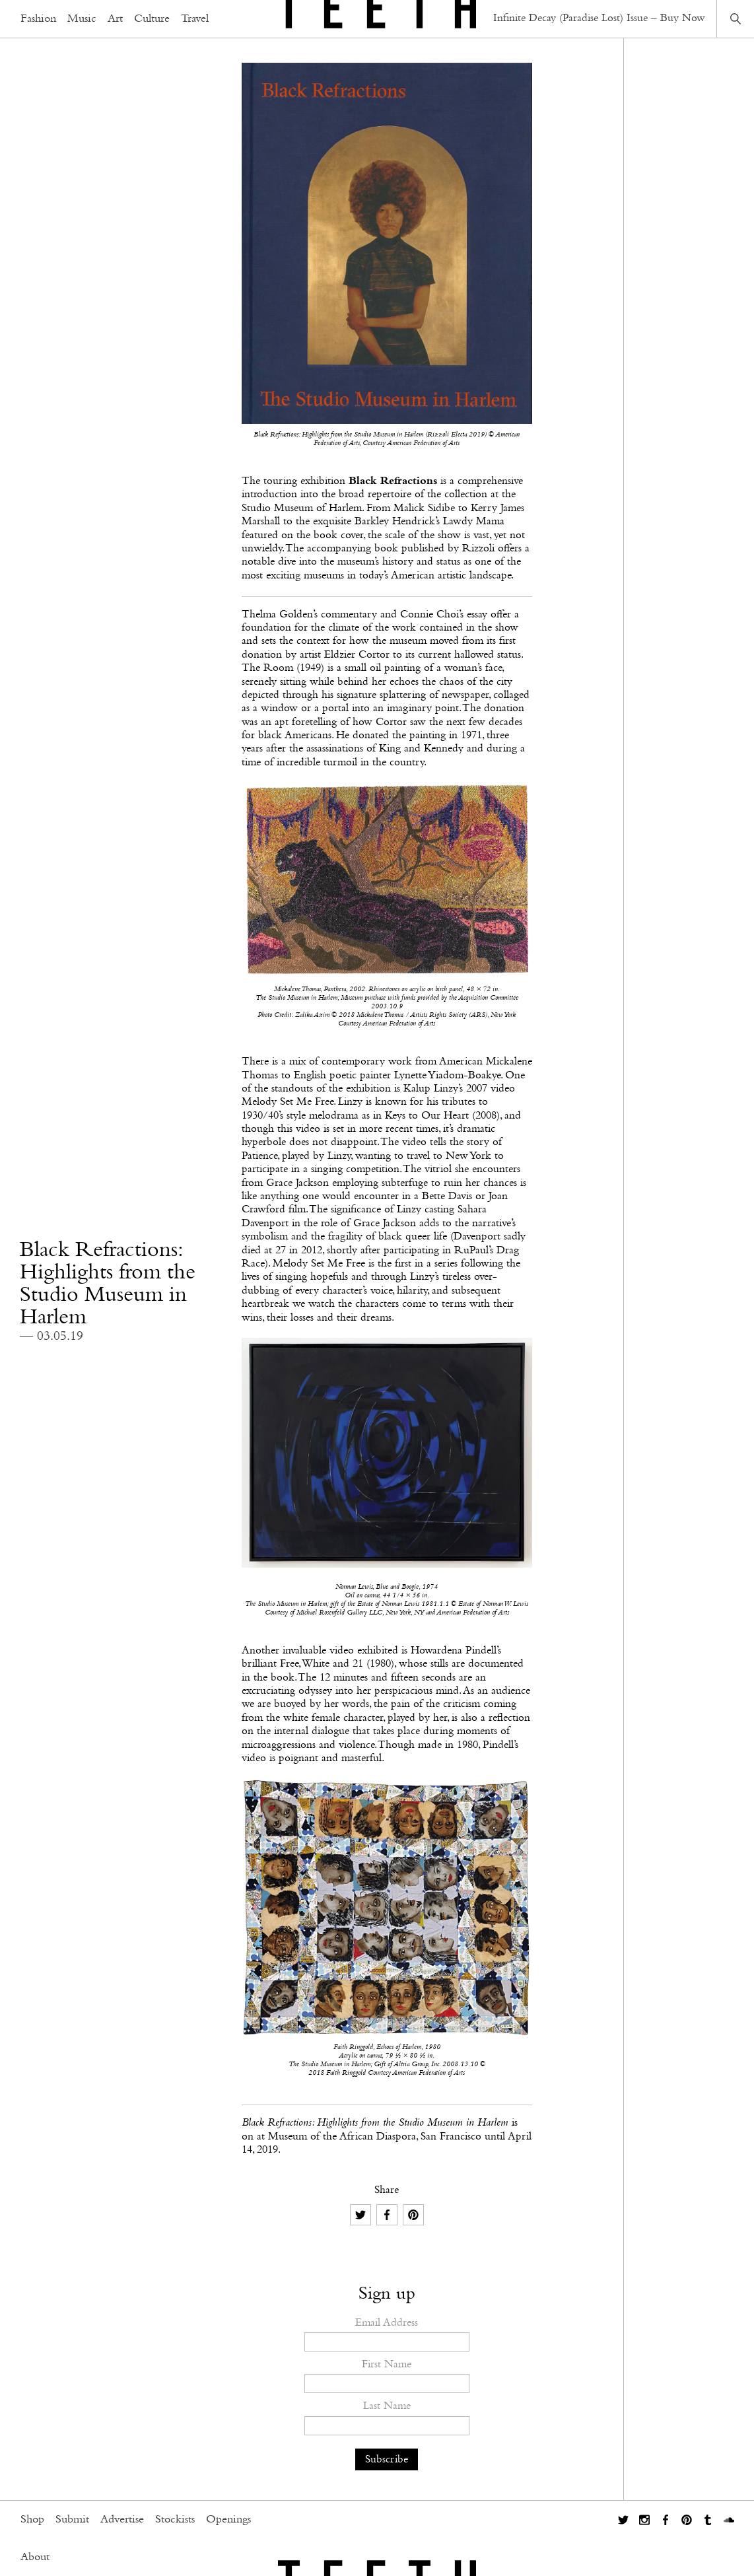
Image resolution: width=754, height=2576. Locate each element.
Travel (195, 19)
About (35, 2557)
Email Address (386, 2322)
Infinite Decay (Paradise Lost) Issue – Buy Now (599, 18)
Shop (32, 2520)
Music (81, 19)
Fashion (38, 19)
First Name (386, 2364)
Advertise (122, 2520)
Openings (228, 2520)
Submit (72, 2520)
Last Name (387, 2406)
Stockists (175, 2520)
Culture (152, 19)
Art (115, 19)
